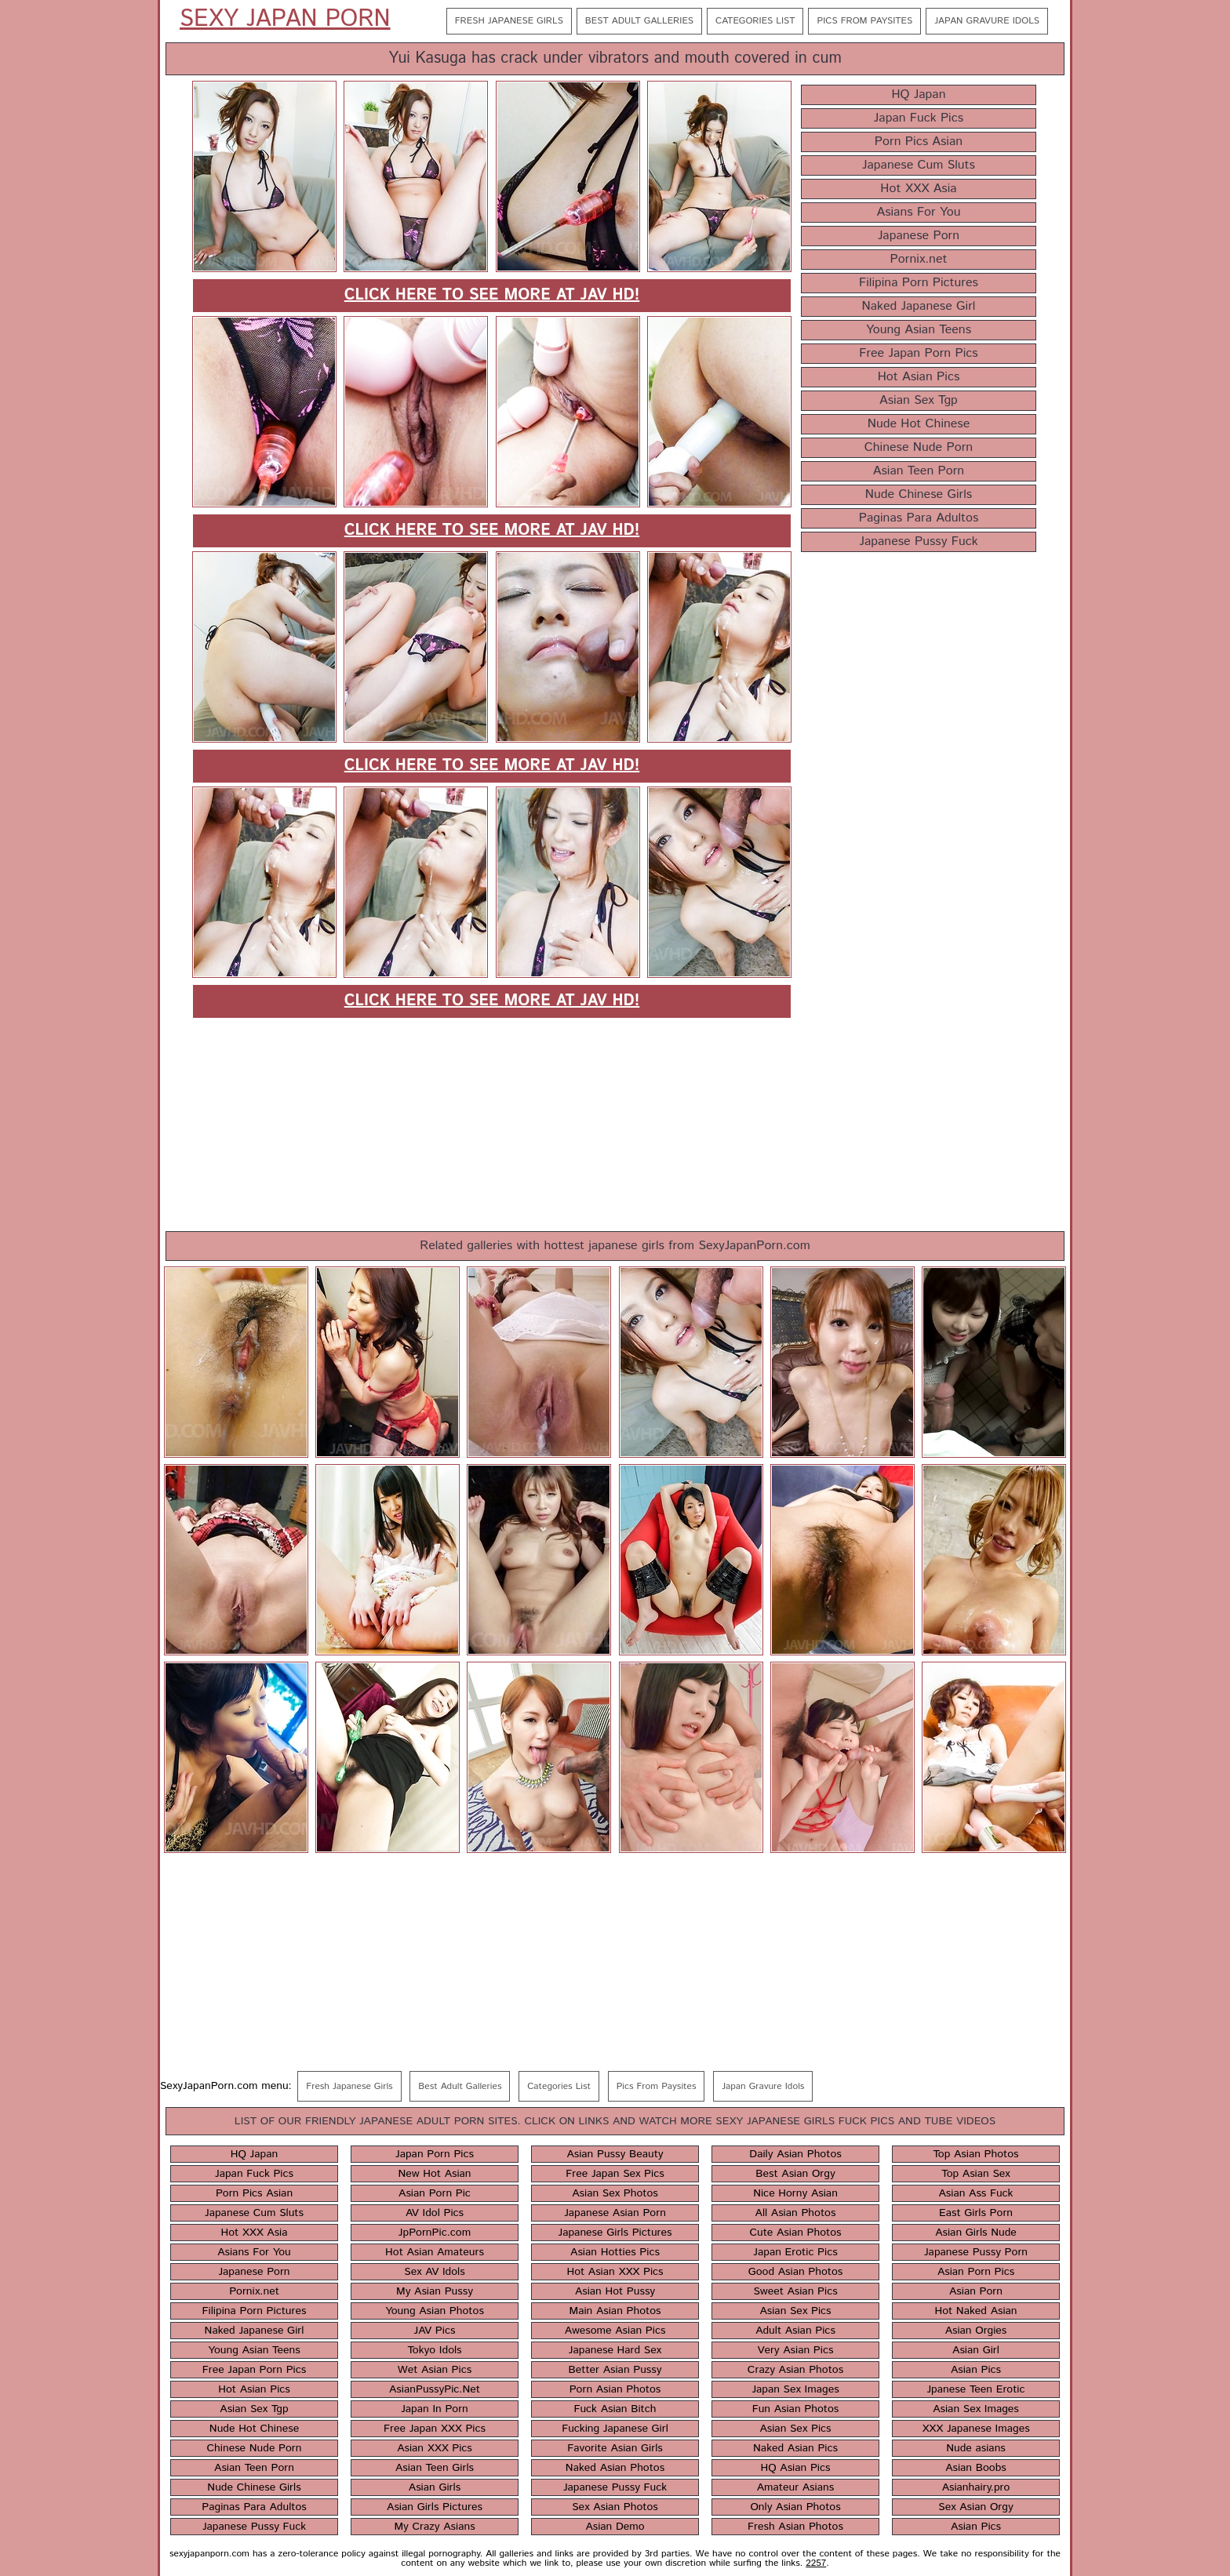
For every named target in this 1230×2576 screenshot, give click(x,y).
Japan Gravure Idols (986, 20)
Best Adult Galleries (639, 20)
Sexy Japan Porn (285, 19)
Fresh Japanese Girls (509, 20)
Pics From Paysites (864, 20)
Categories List (755, 20)
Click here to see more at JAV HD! (492, 295)
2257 (816, 2563)
